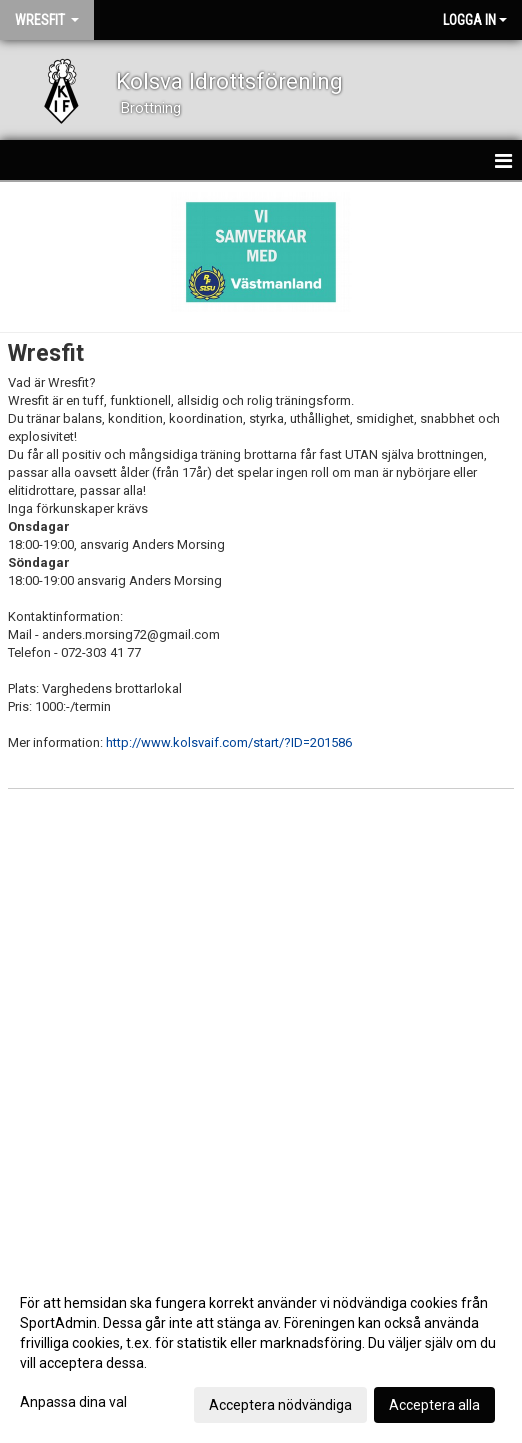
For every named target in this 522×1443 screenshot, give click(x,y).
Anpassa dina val (73, 1402)
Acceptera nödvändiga (280, 1405)
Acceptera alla (434, 1405)
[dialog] (261, 1353)
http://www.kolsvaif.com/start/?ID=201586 (229, 742)
